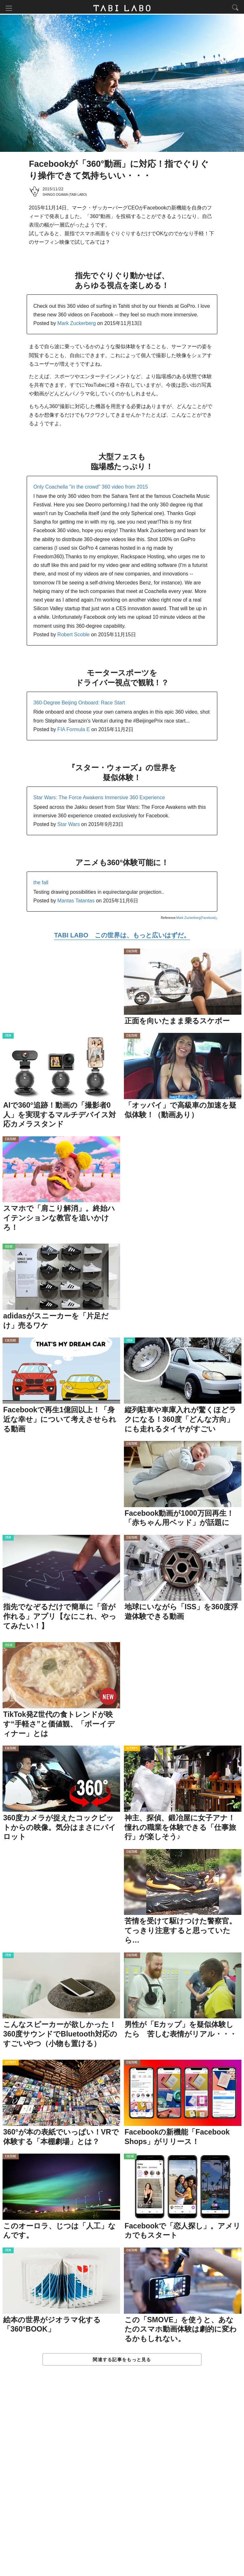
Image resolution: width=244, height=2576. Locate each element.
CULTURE (132, 953)
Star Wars (69, 825)
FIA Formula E (74, 730)
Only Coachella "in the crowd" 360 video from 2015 (90, 488)
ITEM (8, 1037)
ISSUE (9, 1248)
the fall (40, 884)
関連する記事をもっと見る (122, 2360)
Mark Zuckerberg (77, 325)
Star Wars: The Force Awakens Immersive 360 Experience (99, 799)
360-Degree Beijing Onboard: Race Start (79, 704)
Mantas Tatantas (76, 902)
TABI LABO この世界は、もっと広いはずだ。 (122, 936)
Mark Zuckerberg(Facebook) (196, 919)
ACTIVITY (132, 1750)
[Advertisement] (122, 2478)
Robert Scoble (74, 636)
